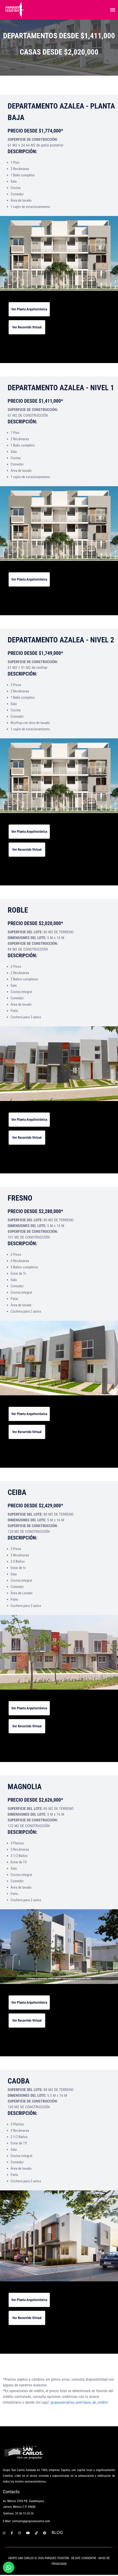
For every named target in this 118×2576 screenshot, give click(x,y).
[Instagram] (19, 2532)
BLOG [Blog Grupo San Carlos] (57, 2532)
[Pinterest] (44, 2532)
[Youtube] (28, 2532)
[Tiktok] (36, 2532)
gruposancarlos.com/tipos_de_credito (79, 2402)
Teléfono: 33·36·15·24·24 (18, 2513)
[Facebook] (12, 2532)
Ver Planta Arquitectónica (29, 309)
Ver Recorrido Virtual (27, 327)
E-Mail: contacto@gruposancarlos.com (26, 2521)
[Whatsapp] (4, 2532)
